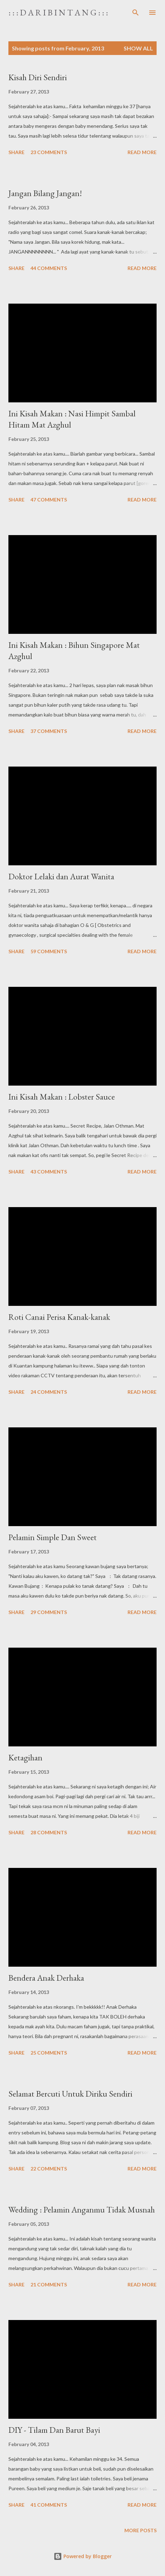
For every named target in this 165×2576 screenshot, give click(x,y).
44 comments (48, 268)
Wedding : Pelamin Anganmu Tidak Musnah (81, 2209)
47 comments (48, 500)
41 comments (48, 2505)
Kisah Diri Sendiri (37, 77)
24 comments (48, 1392)
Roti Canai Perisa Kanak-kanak (59, 1316)
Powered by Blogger (83, 2556)
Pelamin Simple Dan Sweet (52, 1537)
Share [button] (16, 152)
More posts (140, 2530)
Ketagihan (25, 1757)
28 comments (48, 1832)
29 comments (48, 1612)
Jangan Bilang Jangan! (45, 193)
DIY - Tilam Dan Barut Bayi (54, 2429)
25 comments (48, 2053)
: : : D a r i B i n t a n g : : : (58, 12)
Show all (138, 48)
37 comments (48, 731)
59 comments (48, 951)
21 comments (48, 2284)
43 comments (48, 1172)
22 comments (48, 2169)
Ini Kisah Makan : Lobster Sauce (61, 1096)
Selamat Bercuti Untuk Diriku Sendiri (70, 2093)
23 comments (48, 152)
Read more (142, 152)
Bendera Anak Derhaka (46, 1977)
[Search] (135, 12)
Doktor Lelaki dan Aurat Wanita (61, 876)
